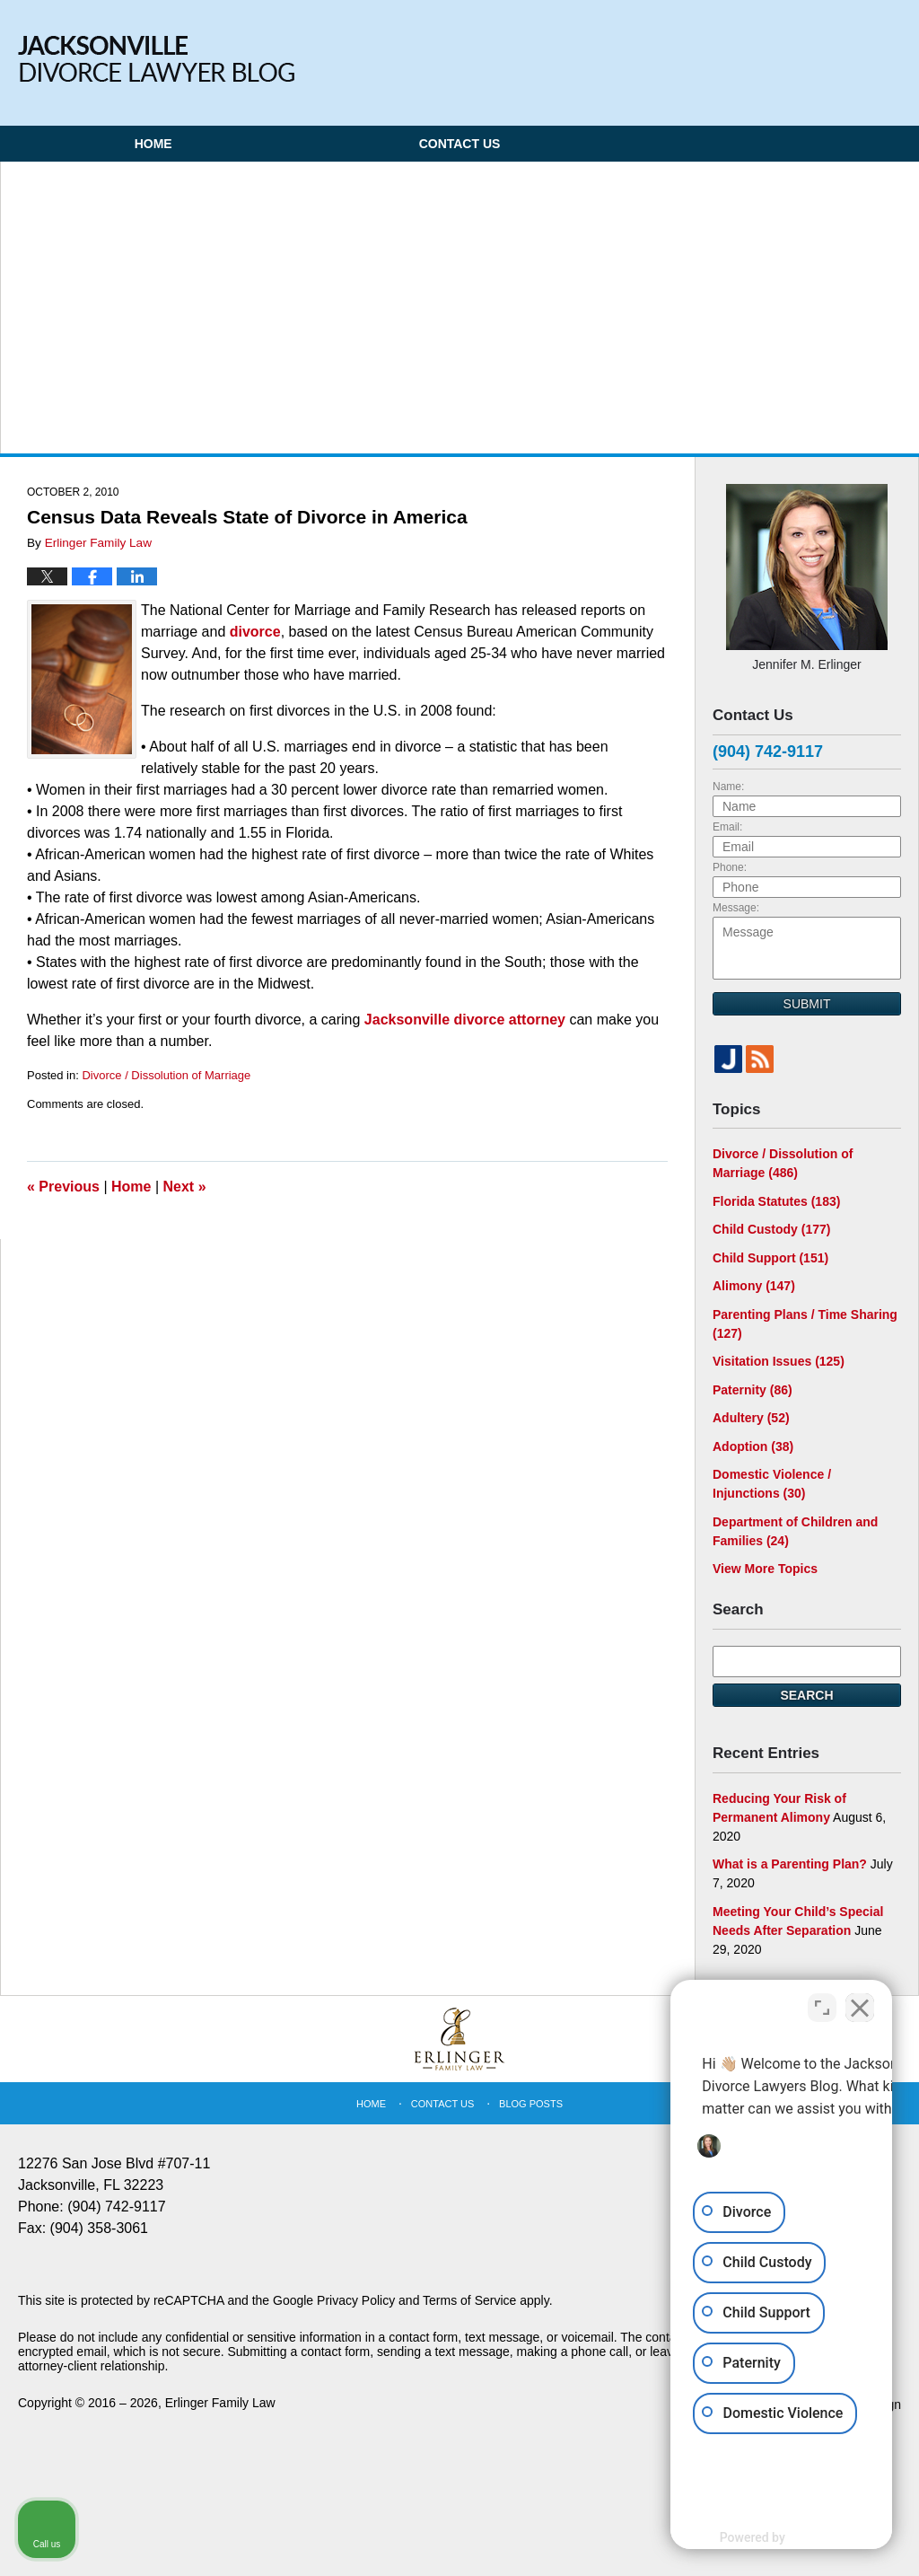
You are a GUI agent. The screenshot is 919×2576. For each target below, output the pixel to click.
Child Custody (771, 1229)
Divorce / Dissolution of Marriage (166, 1075)
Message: (736, 907)
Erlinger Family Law (220, 2403)
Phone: (730, 867)
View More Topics (765, 1568)
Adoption (753, 1446)
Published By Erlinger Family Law (796, 47)
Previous (63, 1186)
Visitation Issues (779, 1361)
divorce (255, 631)
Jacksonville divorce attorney (464, 1019)
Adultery (751, 1418)
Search (806, 1695)
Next (184, 1186)
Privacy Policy (356, 2300)
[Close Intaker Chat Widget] (859, 2002)
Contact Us (460, 143)
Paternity (752, 1390)
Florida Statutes (776, 1201)
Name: (728, 786)
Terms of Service (469, 2300)
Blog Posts (531, 2103)
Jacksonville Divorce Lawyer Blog (156, 59)
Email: (727, 827)
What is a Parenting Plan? (790, 1864)
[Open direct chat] (822, 2002)
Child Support (770, 1258)
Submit (807, 1004)
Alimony (754, 1286)
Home (153, 143)
